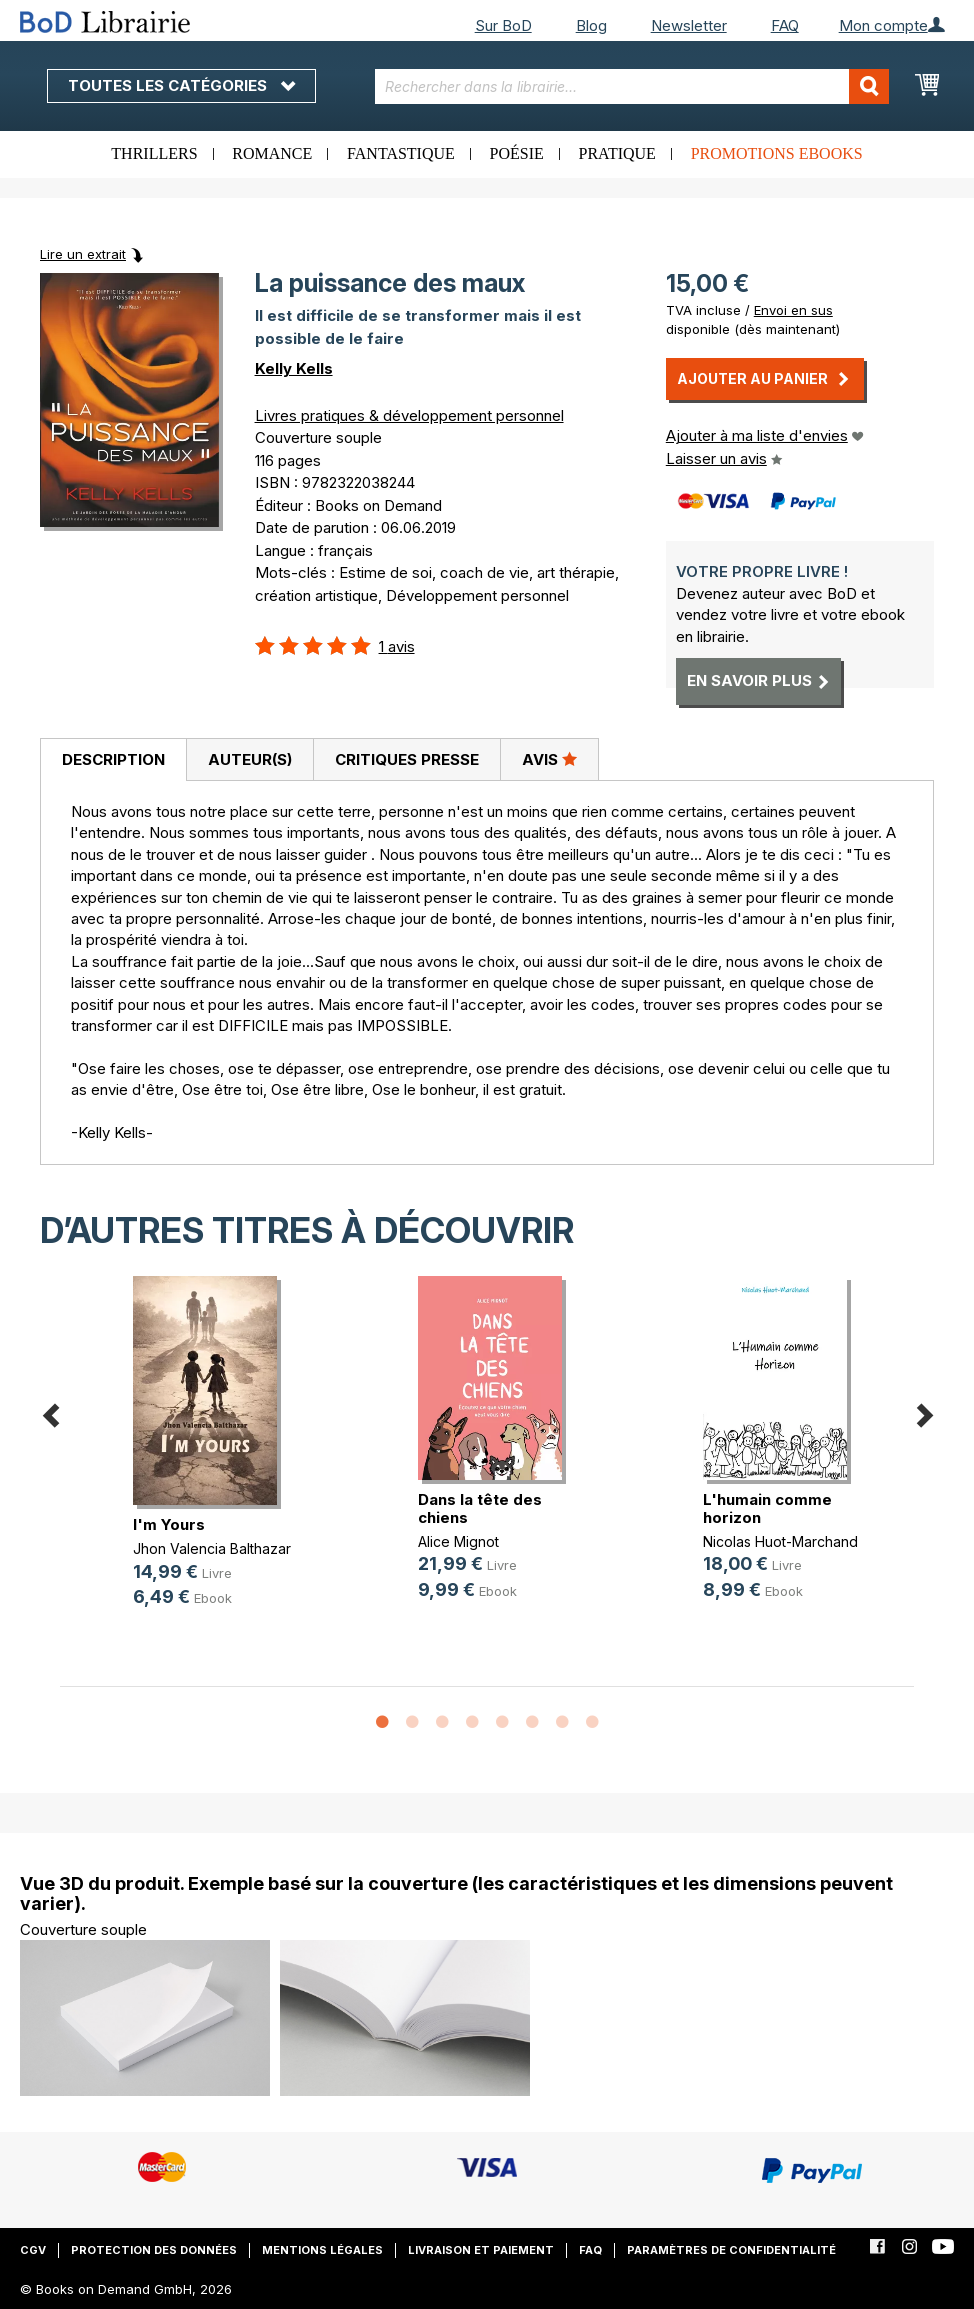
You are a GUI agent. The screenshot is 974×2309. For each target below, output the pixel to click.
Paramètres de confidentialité (731, 2250)
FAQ (785, 25)
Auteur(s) (250, 759)
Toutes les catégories (181, 85)
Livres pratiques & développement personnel (409, 415)
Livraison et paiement (481, 2250)
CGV (33, 2250)
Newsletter (689, 25)
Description (113, 759)
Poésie (517, 153)
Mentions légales (322, 2250)
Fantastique (401, 153)
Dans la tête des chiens (480, 1508)
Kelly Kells (294, 368)
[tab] (113, 760)
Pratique (617, 153)
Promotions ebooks (777, 153)
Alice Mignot (458, 1541)
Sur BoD (503, 25)
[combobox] (632, 86)
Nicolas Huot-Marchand (780, 1541)
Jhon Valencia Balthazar (212, 1548)
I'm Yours (169, 1524)
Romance (272, 153)
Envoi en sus (793, 310)
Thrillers (154, 153)
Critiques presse (407, 759)
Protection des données (154, 2250)
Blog (591, 25)
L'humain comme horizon (767, 1508)
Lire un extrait (83, 254)
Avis (549, 759)
